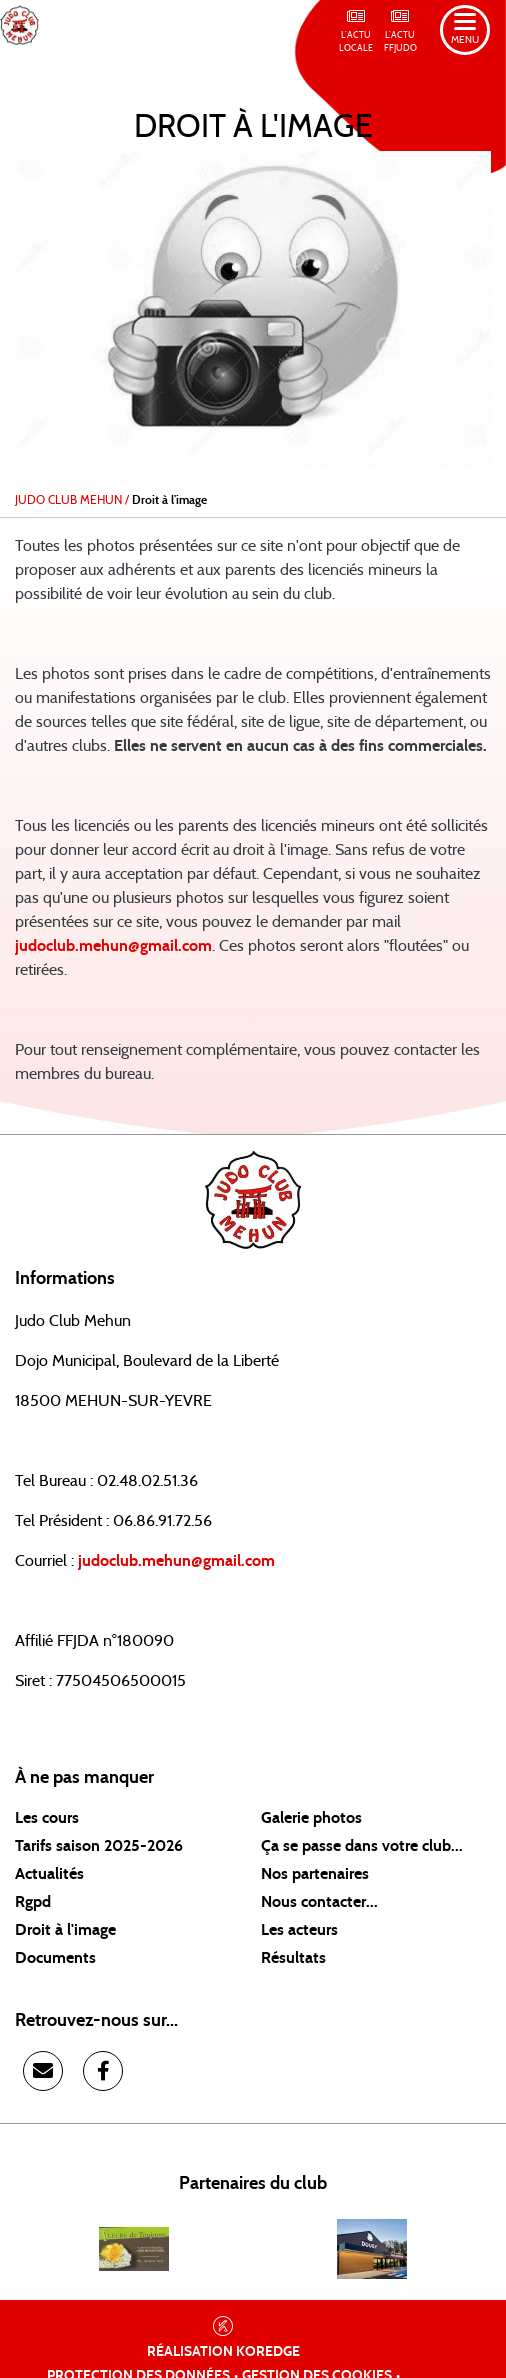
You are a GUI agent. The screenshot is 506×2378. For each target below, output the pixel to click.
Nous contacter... (319, 1902)
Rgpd (33, 1902)
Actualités (49, 1874)
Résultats (293, 1958)
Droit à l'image (65, 1930)
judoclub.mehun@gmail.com (113, 946)
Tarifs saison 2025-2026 (99, 1846)
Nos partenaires (315, 1874)
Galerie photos (311, 1818)
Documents (55, 1958)
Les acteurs (299, 1930)
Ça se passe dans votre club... (362, 1846)
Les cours (47, 1818)
